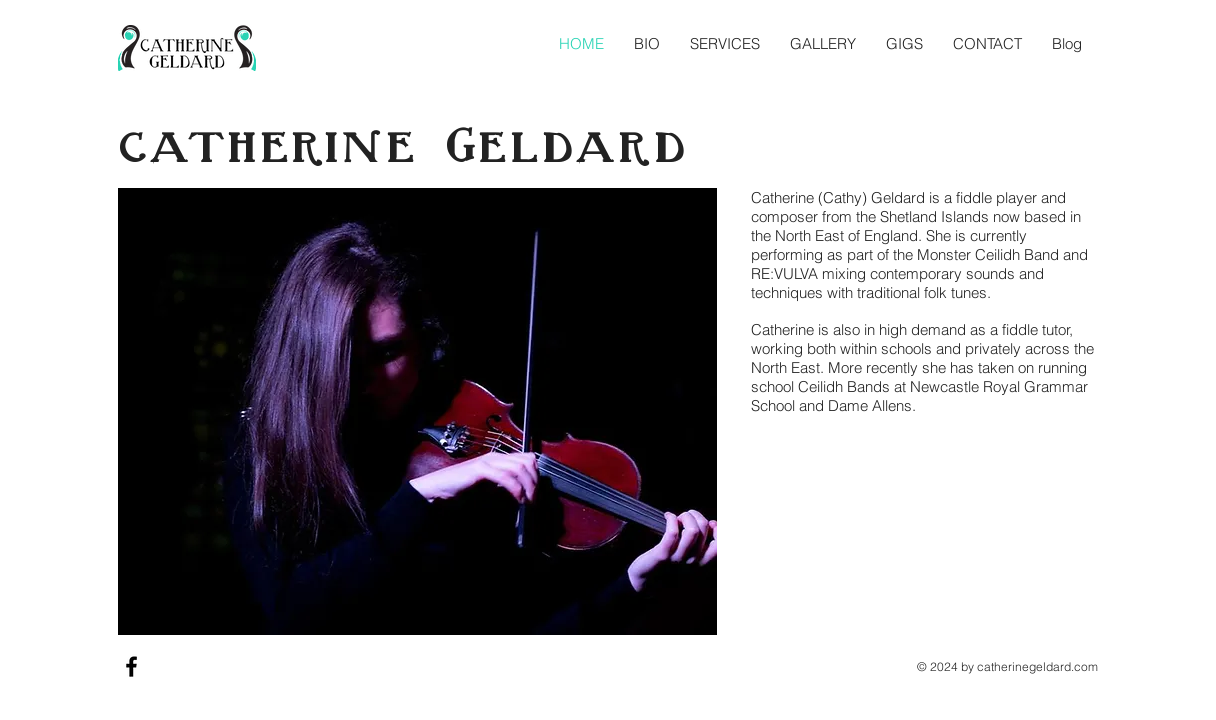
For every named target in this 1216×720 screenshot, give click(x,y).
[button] (725, 43)
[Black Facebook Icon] (131, 666)
